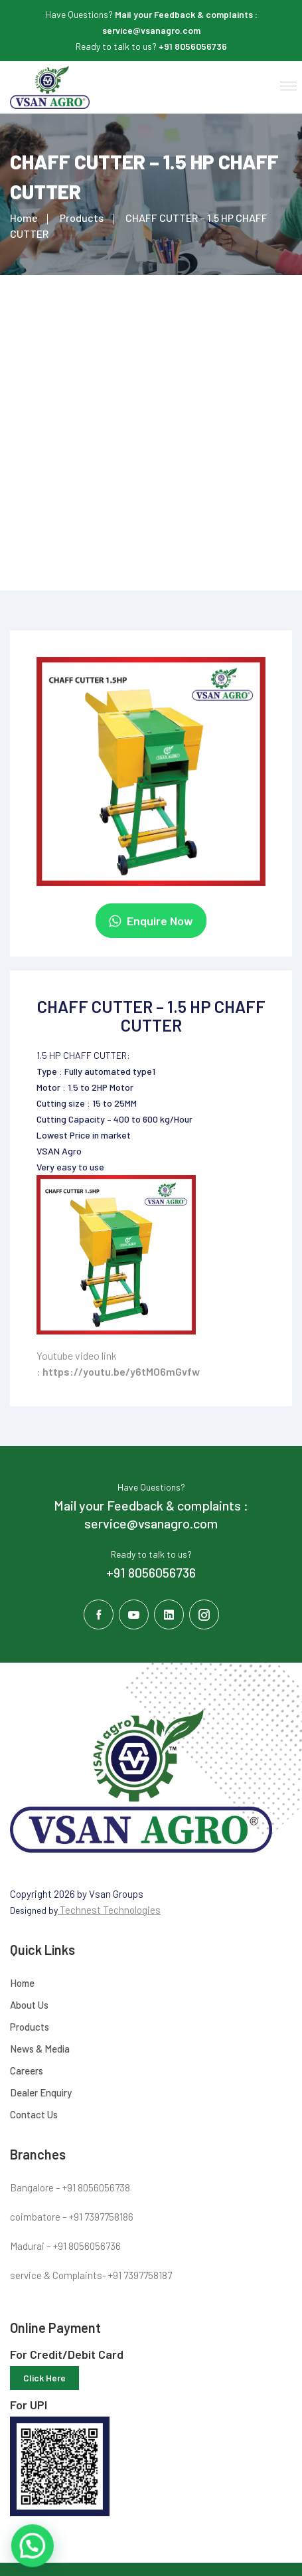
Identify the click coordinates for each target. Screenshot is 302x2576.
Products (82, 217)
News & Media (40, 2049)
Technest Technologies (109, 1910)
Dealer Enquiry (41, 2092)
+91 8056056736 (193, 46)
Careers (26, 2070)
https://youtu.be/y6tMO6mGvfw (121, 1371)
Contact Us (34, 2114)
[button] (286, 84)
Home (24, 217)
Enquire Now (151, 920)
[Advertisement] (151, 433)
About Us (29, 2005)
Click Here (44, 2377)
